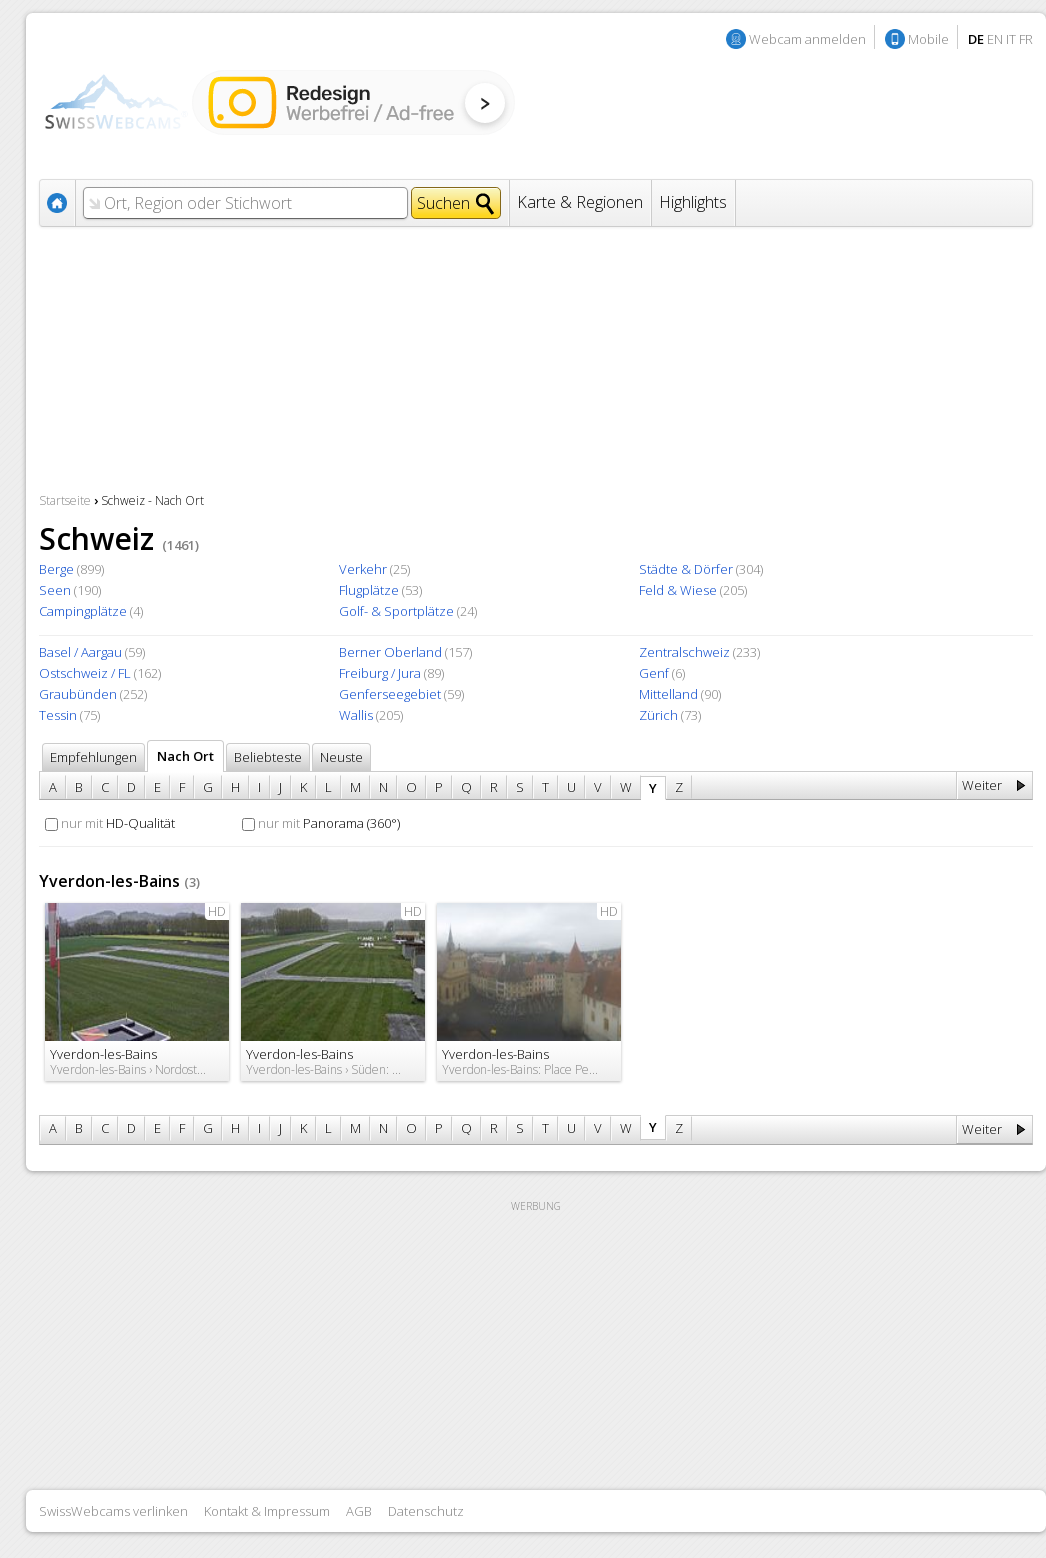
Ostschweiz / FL (85, 673)
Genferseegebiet (390, 694)
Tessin (58, 715)
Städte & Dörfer (686, 569)
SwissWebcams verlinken (113, 1511)
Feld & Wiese (678, 590)
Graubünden (78, 694)
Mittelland (668, 694)
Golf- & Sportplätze (396, 611)
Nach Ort (185, 756)
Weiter (982, 785)
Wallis (356, 715)
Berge (56, 569)
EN (995, 39)
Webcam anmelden (807, 39)
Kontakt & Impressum (267, 1511)
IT (1011, 39)
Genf (654, 673)
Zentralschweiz (684, 652)
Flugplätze (369, 590)
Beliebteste (268, 757)
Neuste (341, 757)
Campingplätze (83, 611)
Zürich (658, 715)
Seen (55, 590)
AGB (359, 1511)
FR (1026, 39)
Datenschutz (426, 1511)
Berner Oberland (390, 652)
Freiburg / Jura (380, 673)
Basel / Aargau (80, 652)
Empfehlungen (93, 757)
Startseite (65, 500)
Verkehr (363, 569)
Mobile (928, 39)
